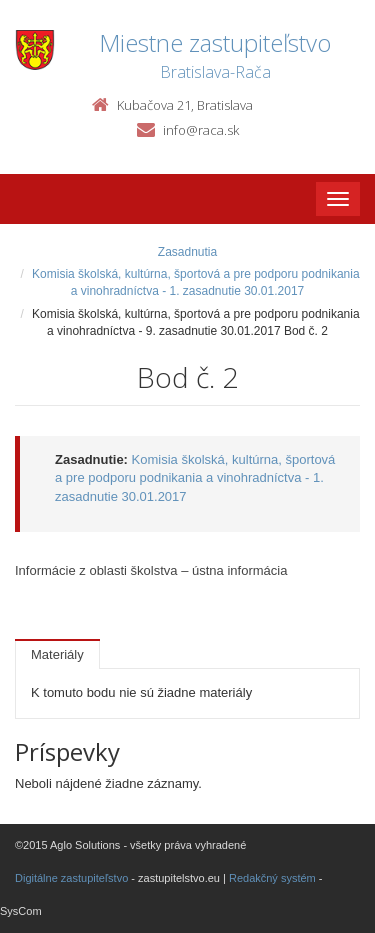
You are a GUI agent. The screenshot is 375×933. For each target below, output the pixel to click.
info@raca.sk (201, 130)
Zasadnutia (187, 252)
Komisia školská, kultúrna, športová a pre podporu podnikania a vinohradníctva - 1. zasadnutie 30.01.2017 (195, 478)
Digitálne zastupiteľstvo (71, 878)
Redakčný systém (272, 878)
